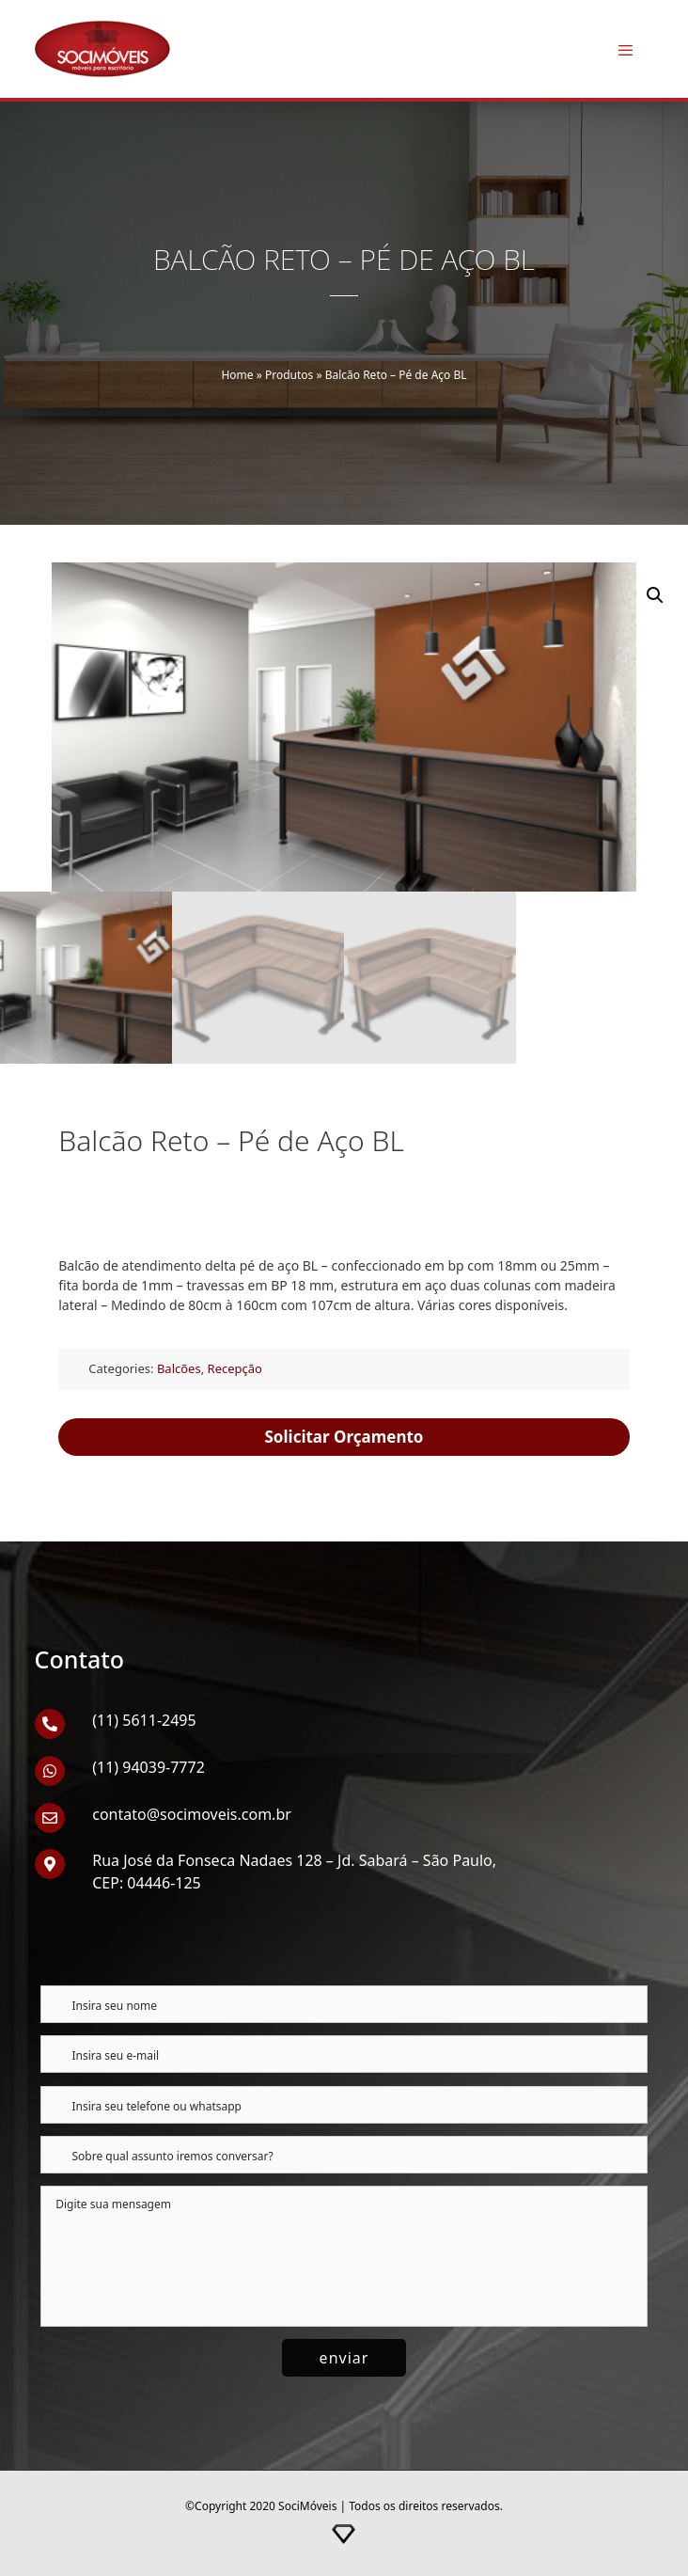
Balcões (179, 1368)
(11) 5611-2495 (143, 1720)
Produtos (289, 375)
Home (237, 375)
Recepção (235, 1368)
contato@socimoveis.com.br (191, 1814)
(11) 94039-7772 (148, 1767)
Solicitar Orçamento (343, 1436)
